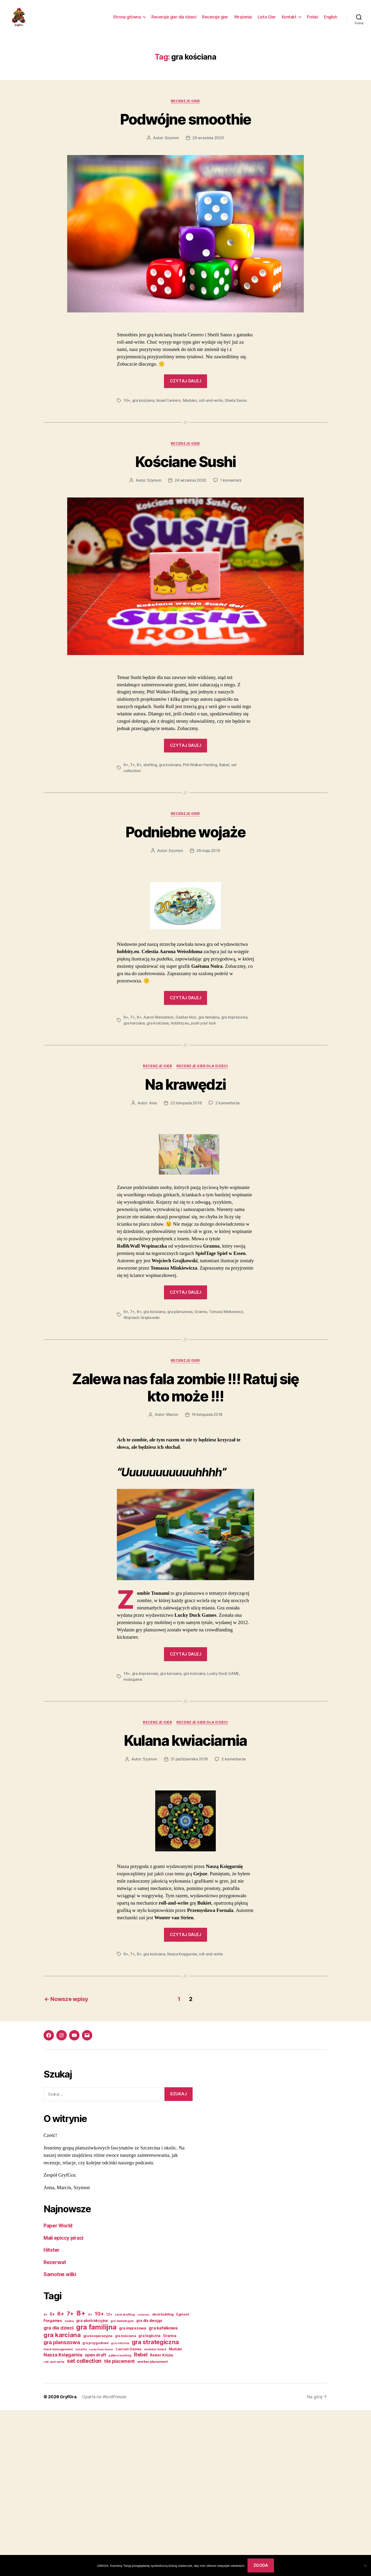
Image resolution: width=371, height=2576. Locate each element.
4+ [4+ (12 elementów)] (45, 2480)
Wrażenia (243, 17)
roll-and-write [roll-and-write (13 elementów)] (54, 2527)
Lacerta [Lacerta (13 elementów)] (81, 2515)
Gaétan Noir (186, 1119)
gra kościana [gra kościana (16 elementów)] (125, 2502)
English (330, 17)
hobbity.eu (180, 1125)
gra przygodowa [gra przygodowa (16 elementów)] (95, 2509)
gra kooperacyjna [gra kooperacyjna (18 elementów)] (98, 2502)
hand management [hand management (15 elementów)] (58, 2515)
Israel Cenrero (168, 401)
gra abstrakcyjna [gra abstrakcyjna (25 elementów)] (92, 2486)
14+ (127, 1840)
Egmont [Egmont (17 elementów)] (182, 2480)
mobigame (133, 1846)
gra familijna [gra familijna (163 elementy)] (96, 2493)
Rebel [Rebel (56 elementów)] (141, 2520)
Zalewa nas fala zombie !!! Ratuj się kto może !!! (185, 1509)
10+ (127, 401)
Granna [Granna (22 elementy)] (169, 2501)
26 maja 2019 (208, 929)
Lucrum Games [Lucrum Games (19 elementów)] (129, 2515)
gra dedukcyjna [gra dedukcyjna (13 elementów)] (122, 2487)
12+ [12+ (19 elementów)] (109, 2480)
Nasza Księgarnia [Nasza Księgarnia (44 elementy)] (63, 2521)
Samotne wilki (60, 2440)
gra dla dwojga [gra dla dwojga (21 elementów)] (149, 2486)
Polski (312, 17)
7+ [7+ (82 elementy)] (70, 2479)
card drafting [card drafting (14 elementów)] (125, 2480)
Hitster (52, 2416)
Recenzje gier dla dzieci (173, 17)
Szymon (172, 138)
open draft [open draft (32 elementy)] (95, 2520)
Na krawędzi (185, 1186)
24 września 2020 (190, 481)
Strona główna (127, 17)
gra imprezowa (234, 1119)
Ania (153, 1205)
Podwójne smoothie (185, 120)
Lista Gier (267, 17)
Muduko (190, 401)
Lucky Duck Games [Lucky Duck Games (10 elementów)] (101, 2515)
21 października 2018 (189, 1926)
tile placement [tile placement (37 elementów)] (119, 2527)
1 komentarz (231, 481)
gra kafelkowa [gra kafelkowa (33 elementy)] (163, 2493)
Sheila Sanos (236, 401)
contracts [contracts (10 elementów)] (143, 2480)
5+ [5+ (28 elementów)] (52, 2480)
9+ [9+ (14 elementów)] (90, 2480)
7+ (132, 844)
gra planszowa (180, 1433)
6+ (126, 844)
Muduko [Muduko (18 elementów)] (175, 2515)
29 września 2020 (208, 138)
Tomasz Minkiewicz (226, 1433)
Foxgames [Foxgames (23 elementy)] (53, 2486)
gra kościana (143, 401)
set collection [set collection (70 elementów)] (84, 2527)
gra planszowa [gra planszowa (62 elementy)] (62, 2508)
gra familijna (208, 1119)
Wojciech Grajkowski (142, 1439)
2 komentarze (227, 1205)
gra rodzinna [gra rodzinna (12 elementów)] (120, 2509)
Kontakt (289, 17)
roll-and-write (211, 401)
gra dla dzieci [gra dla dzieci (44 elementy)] (59, 2494)
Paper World (58, 2392)
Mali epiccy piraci (64, 2404)
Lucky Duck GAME (223, 1840)
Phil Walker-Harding (200, 844)
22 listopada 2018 (186, 1205)
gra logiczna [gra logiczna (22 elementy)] (149, 2501)
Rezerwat (55, 2428)
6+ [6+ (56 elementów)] (60, 2480)
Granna (200, 1433)
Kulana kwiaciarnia (185, 1907)
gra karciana (134, 1125)
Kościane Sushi (185, 462)
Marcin (172, 1536)
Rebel (224, 844)
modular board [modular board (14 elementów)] (155, 2515)
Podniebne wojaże (185, 911)
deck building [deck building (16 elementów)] (163, 2480)
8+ (139, 844)
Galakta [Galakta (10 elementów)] (69, 2487)
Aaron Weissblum (158, 1119)
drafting (150, 844)
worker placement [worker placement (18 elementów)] (152, 2527)
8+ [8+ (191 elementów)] (80, 2479)
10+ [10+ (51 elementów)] (99, 2480)
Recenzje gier (215, 17)
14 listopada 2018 (207, 1536)
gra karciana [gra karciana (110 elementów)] (62, 2500)
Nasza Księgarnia (182, 2120)
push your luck (203, 1125)
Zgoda (260, 2565)
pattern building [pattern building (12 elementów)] (120, 2521)
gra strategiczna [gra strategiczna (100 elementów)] (155, 2507)
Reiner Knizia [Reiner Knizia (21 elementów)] (161, 2521)
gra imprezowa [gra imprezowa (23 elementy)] (132, 2494)
